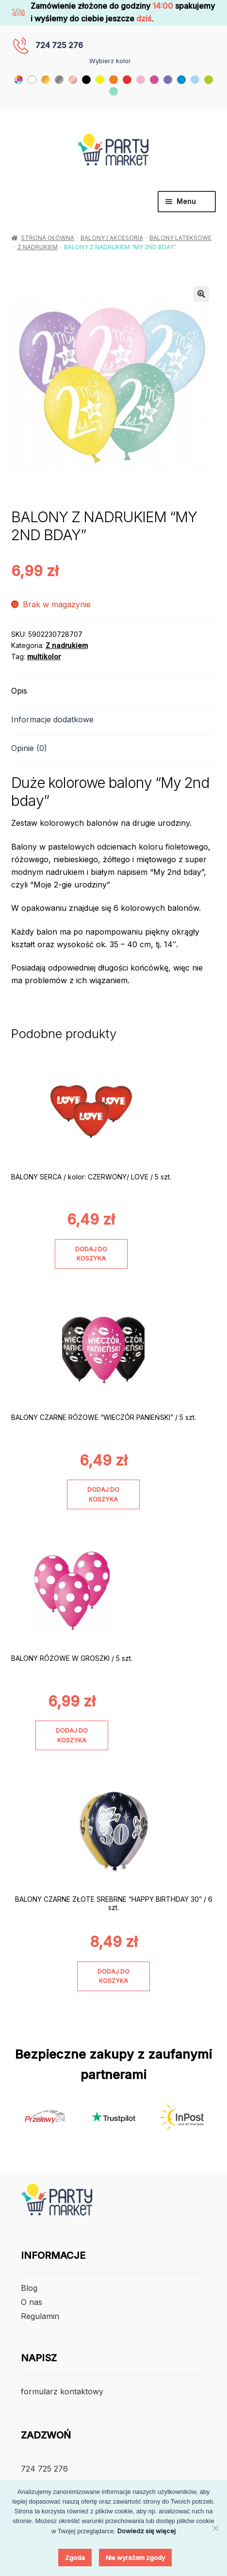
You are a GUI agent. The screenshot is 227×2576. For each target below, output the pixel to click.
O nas (31, 2302)
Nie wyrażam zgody (135, 2557)
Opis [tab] (19, 691)
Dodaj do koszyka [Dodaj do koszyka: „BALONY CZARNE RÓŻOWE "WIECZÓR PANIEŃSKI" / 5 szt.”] (103, 1494)
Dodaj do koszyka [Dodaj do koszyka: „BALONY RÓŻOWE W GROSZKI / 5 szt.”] (72, 1735)
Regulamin (40, 2316)
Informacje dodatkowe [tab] (52, 719)
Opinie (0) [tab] (29, 748)
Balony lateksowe (180, 237)
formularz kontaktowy (62, 2391)
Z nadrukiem (37, 247)
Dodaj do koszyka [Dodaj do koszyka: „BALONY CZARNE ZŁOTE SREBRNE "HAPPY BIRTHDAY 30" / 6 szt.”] (113, 1976)
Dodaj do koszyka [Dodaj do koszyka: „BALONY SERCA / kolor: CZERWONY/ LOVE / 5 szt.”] (91, 1253)
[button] (201, 294)
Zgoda (75, 2557)
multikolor (44, 656)
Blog (29, 2288)
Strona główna (47, 237)
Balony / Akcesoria (112, 237)
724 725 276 (59, 45)
